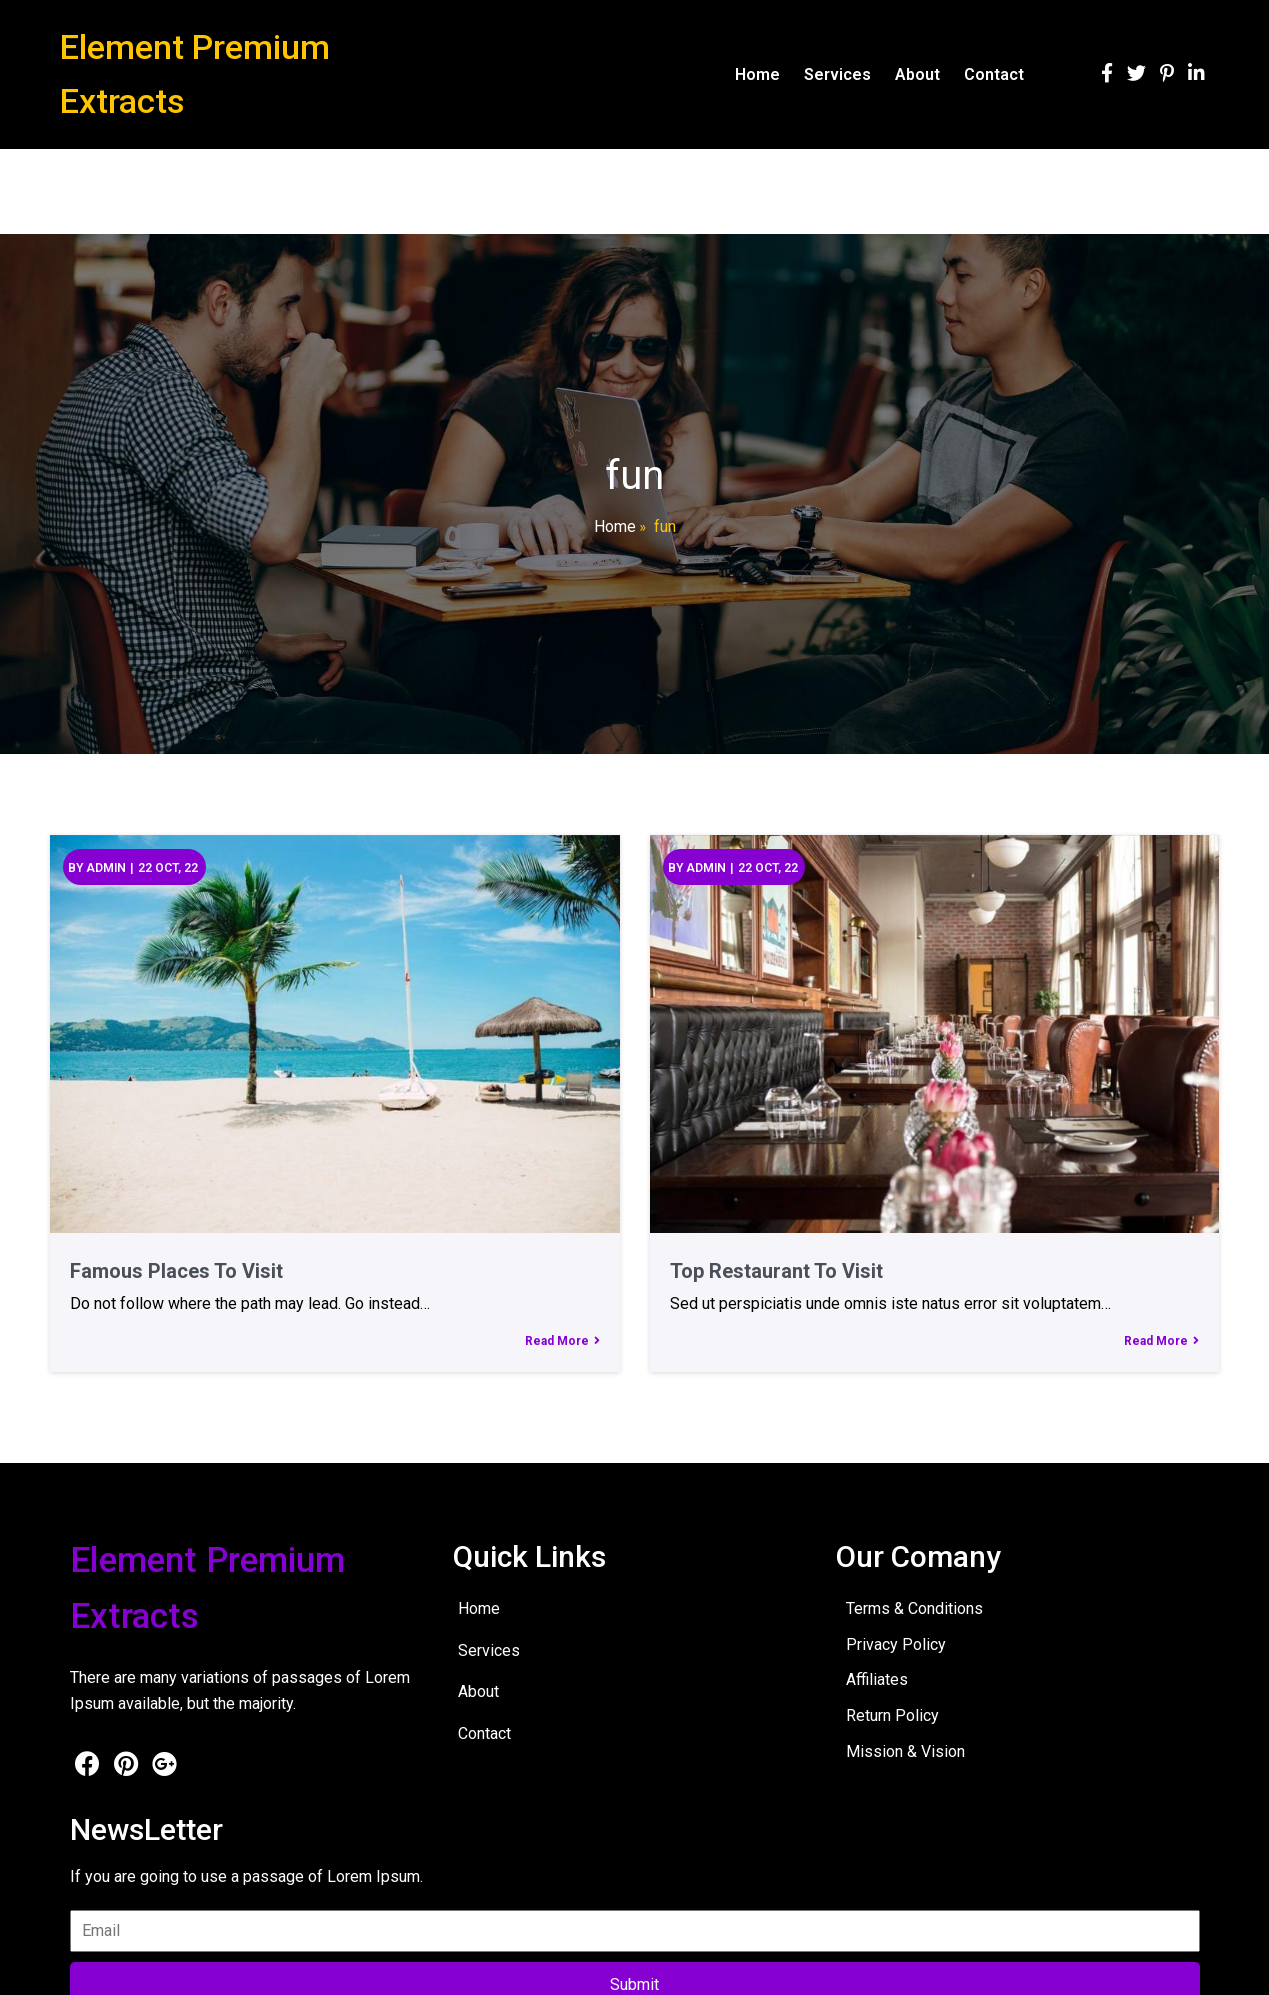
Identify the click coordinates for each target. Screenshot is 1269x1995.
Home (615, 526)
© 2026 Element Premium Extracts (181, 1965)
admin (106, 867)
